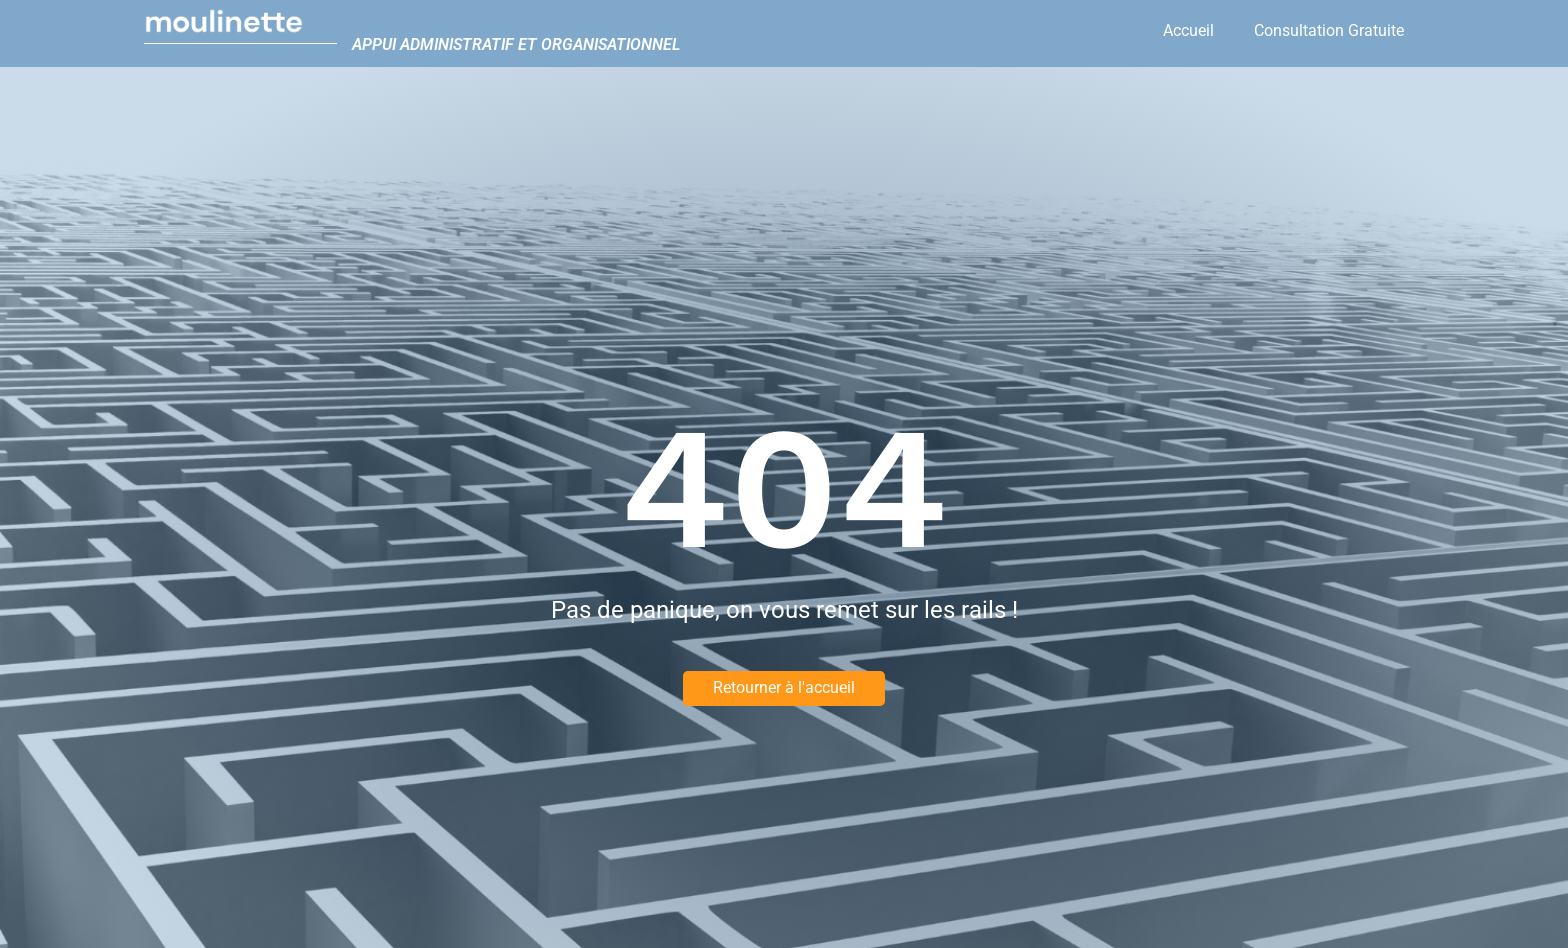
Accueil (1188, 30)
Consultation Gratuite (1329, 30)
